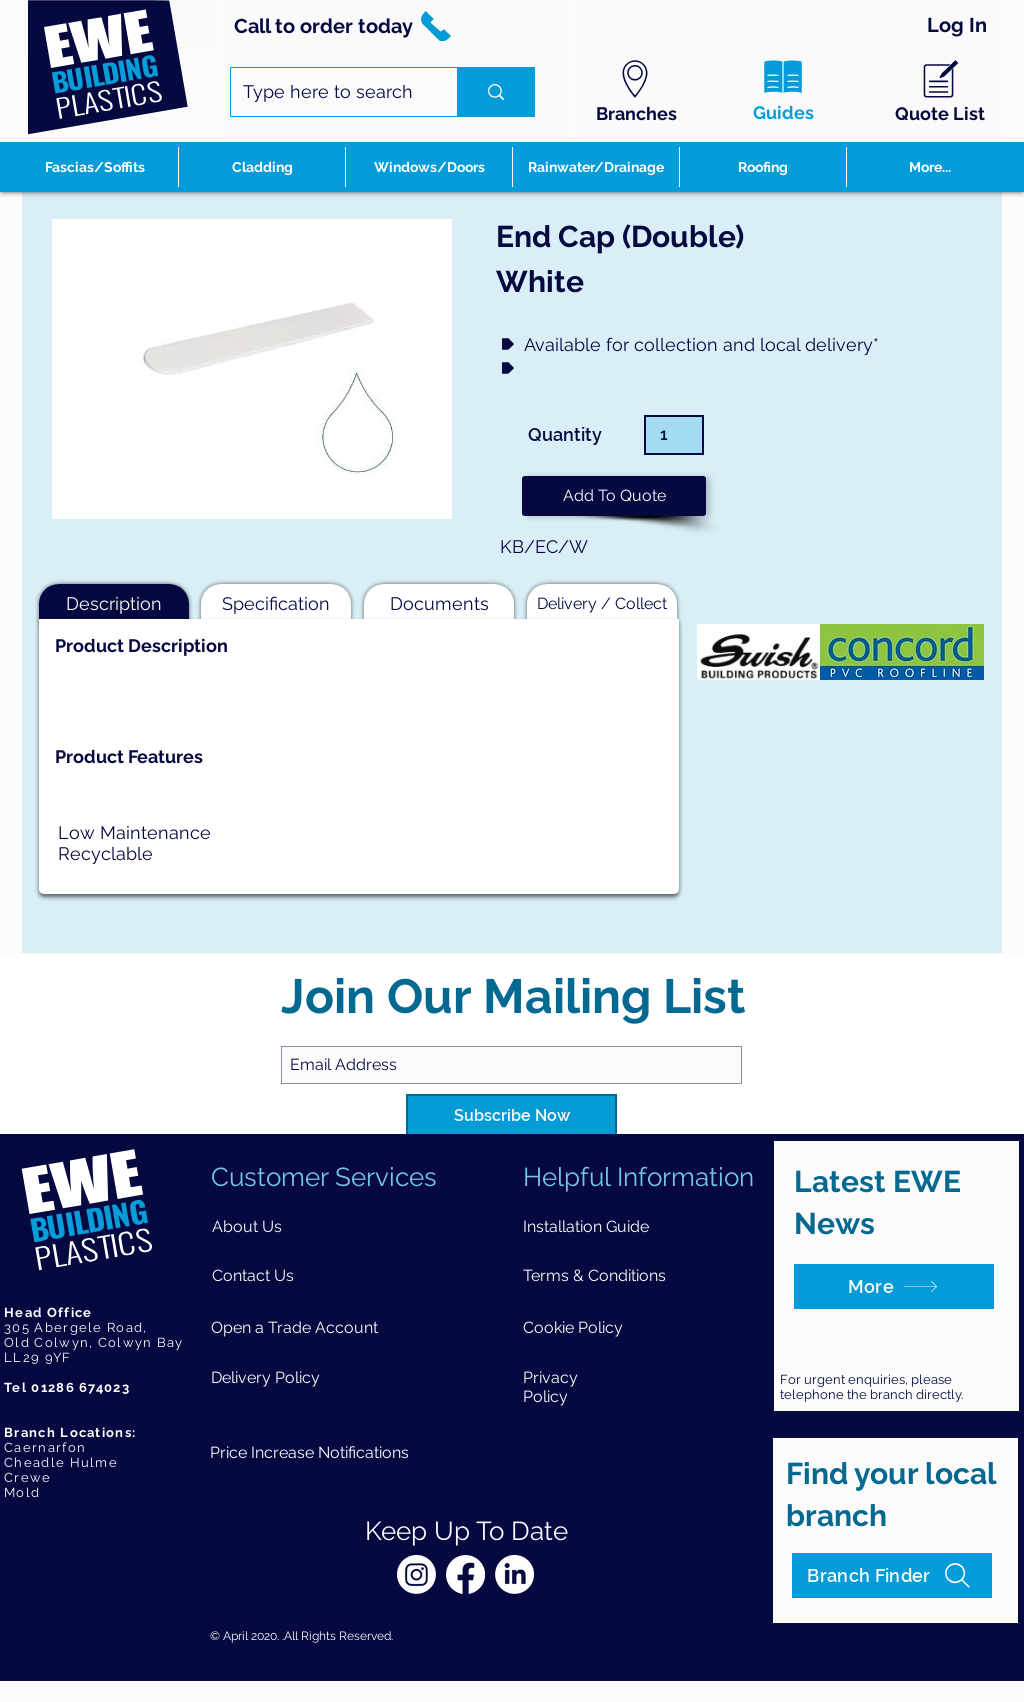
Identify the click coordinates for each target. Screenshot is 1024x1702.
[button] (614, 496)
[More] (894, 1286)
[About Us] (247, 1226)
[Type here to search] (329, 92)
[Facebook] (465, 1574)
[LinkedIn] (514, 1574)
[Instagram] (416, 1574)
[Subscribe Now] (511, 1116)
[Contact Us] (253, 1275)
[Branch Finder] (892, 1575)
